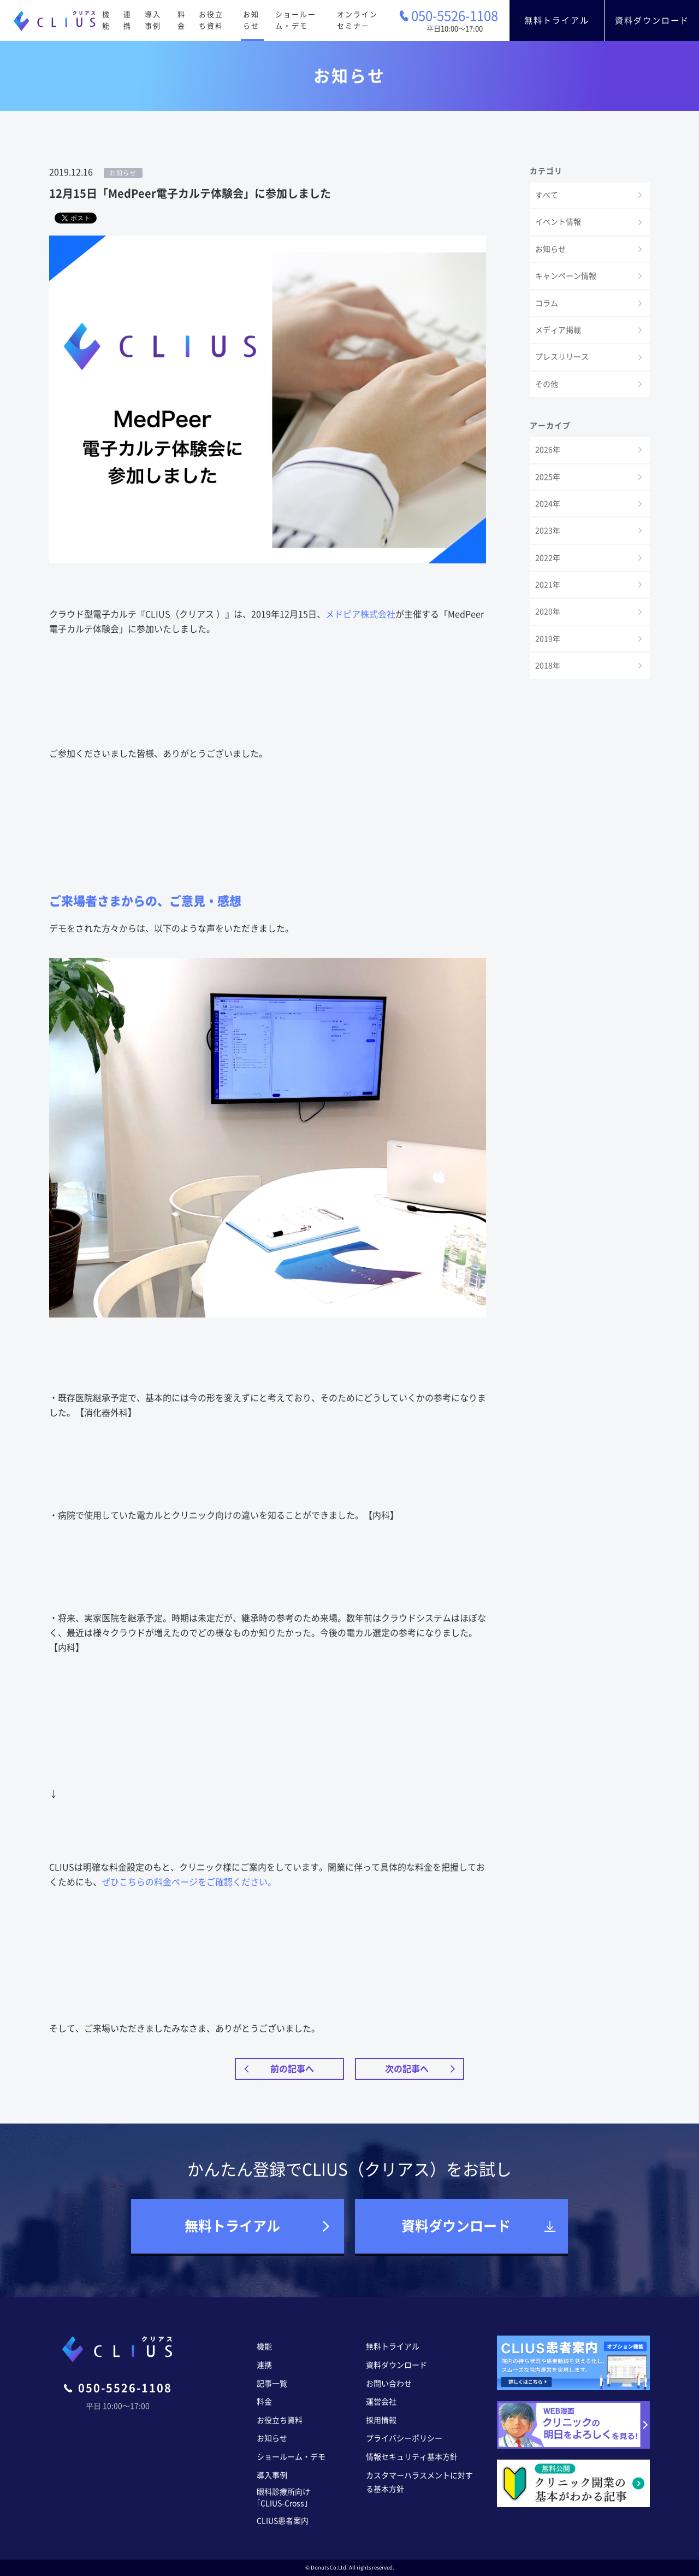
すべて (546, 195)
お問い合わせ (389, 2383)
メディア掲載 (558, 330)
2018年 (547, 665)
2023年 (547, 530)
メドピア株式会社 (360, 614)
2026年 (547, 450)
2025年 (547, 477)
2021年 (547, 585)
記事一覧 (272, 2383)
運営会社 (381, 2402)
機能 (106, 20)
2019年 (547, 639)
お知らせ (251, 20)
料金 (181, 20)
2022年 (547, 558)
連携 (127, 20)
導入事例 (153, 20)
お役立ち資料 (211, 20)
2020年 (547, 611)
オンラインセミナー (357, 20)
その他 (546, 384)
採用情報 (381, 2420)
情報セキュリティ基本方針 (412, 2457)
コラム (546, 303)
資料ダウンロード (652, 20)
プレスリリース (562, 357)
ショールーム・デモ (295, 20)
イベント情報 (558, 222)
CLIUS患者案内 (283, 2521)
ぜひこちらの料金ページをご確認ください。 (189, 1882)
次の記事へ (407, 2069)
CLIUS (55, 20)
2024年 (547, 504)
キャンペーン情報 (565, 276)
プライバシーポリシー (404, 2438)
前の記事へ (292, 2069)
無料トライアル (556, 20)
